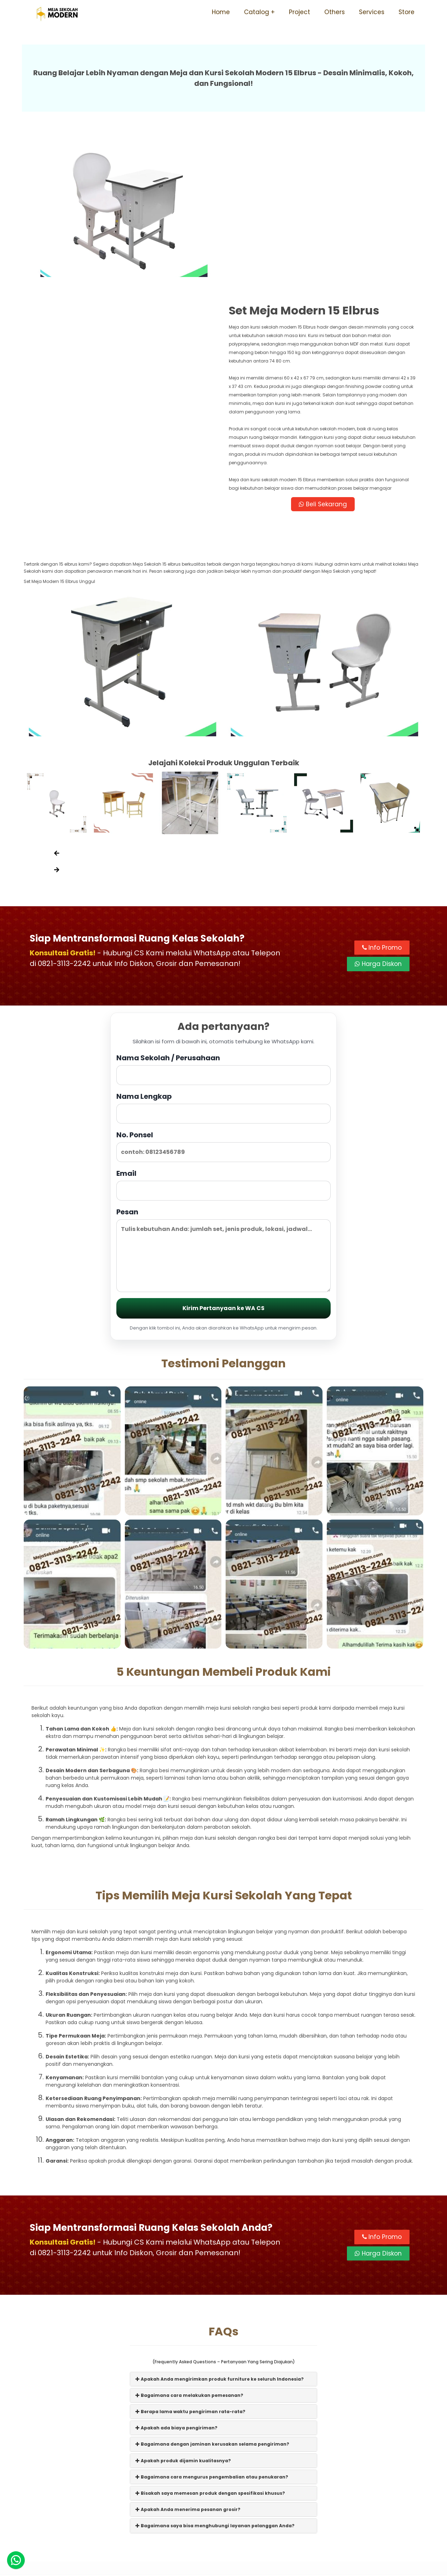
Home (221, 12)
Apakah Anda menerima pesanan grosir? (187, 2354)
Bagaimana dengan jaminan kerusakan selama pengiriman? (212, 2289)
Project (299, 12)
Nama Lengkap (223, 952)
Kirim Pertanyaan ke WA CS (223, 1153)
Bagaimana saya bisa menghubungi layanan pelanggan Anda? (215, 2370)
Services (371, 12)
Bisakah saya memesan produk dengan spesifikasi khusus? (210, 2338)
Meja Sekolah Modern (233, 2566)
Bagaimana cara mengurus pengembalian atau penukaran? (211, 2321)
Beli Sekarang (324, 347)
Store (406, 12)
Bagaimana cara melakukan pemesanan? (189, 2240)
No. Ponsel (223, 990)
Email (223, 1029)
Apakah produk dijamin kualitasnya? (183, 2305)
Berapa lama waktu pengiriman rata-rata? (190, 2256)
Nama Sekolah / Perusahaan (223, 913)
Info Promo (382, 792)
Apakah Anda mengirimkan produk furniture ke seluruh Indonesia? (219, 2223)
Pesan (223, 1094)
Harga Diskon (378, 808)
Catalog (256, 12)
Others (334, 12)
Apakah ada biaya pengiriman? (176, 2272)
